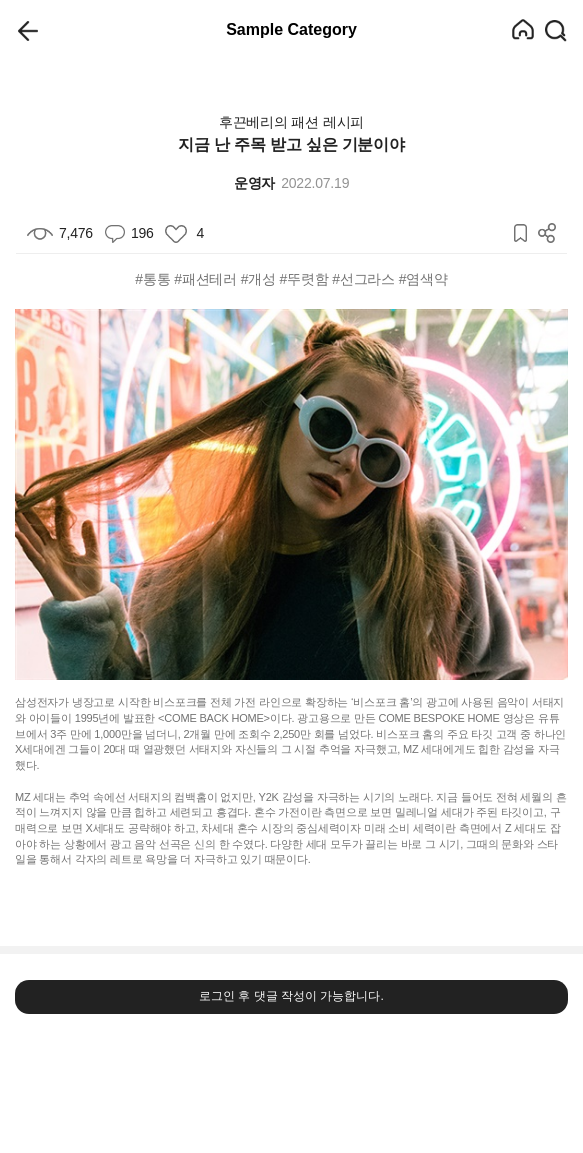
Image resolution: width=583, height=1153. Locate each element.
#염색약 (423, 279)
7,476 (60, 233)
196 (129, 233)
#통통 (152, 279)
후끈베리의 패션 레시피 (291, 122)
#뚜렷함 (304, 279)
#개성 (258, 279)
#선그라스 (363, 279)
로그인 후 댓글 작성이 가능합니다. (291, 996)
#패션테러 (205, 279)
